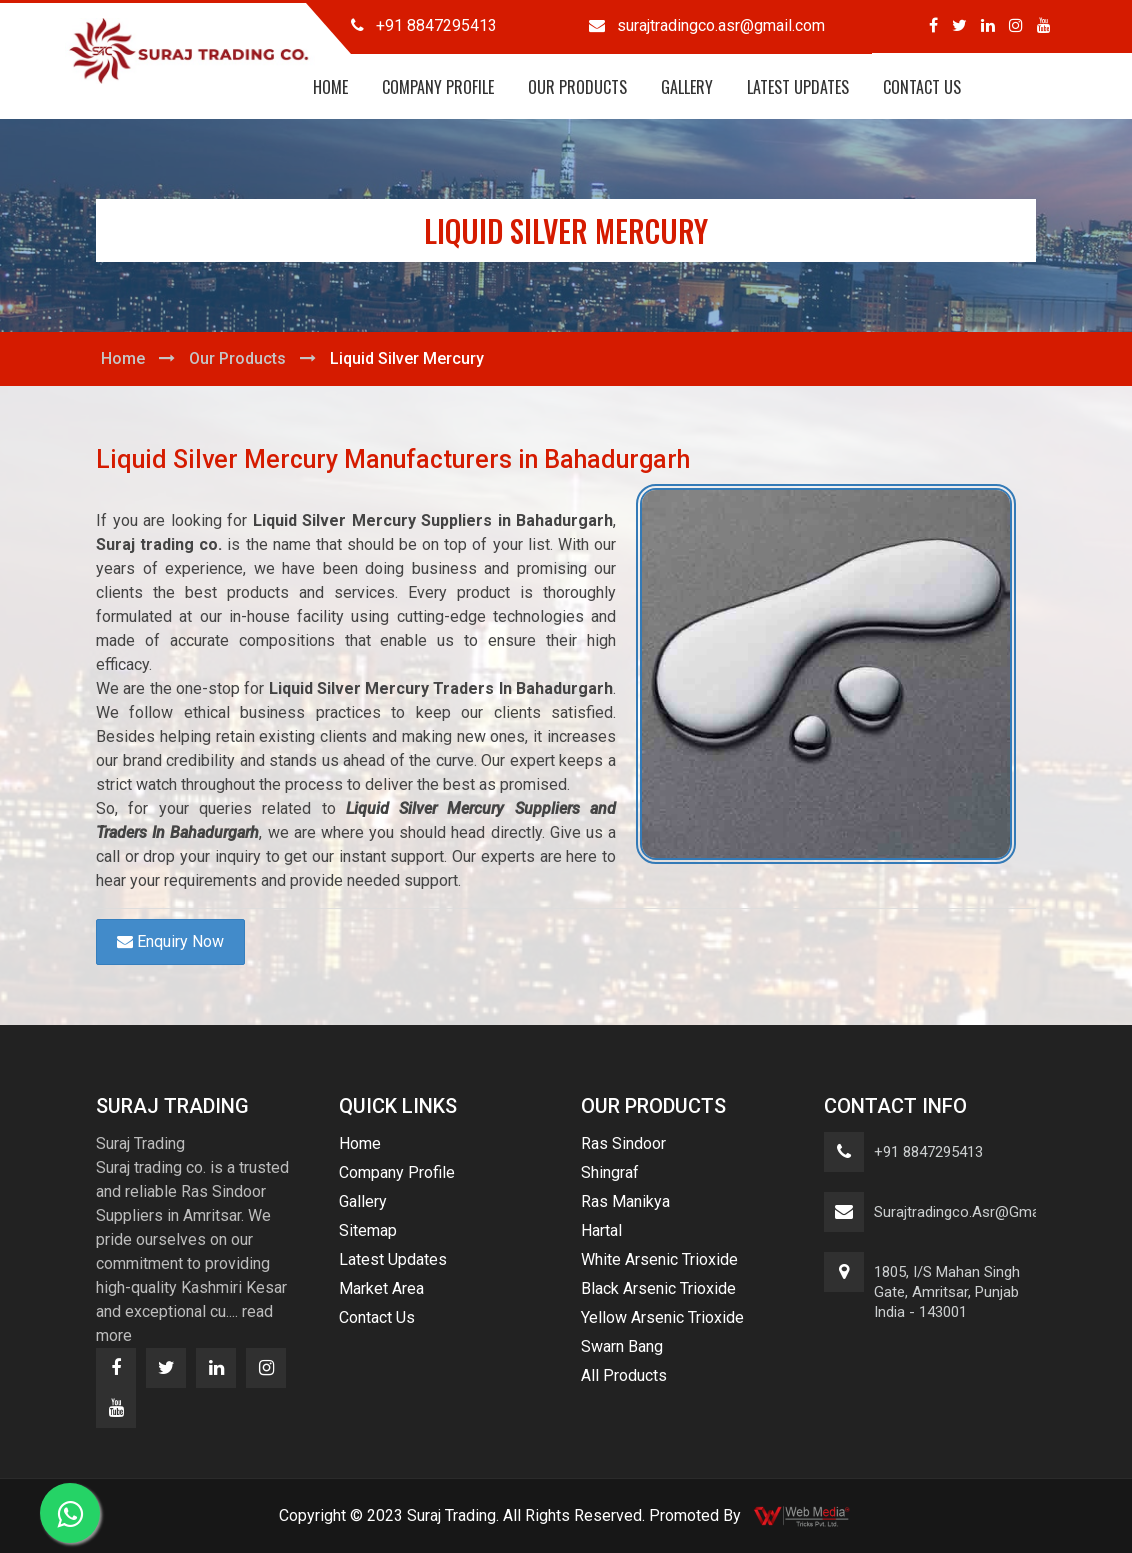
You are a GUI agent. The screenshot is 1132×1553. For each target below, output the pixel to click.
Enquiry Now (170, 941)
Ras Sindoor (623, 1143)
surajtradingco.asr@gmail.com (977, 1212)
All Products (624, 1375)
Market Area (381, 1288)
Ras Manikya (625, 1201)
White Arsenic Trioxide (659, 1259)
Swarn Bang (622, 1346)
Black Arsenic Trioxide (658, 1288)
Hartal (601, 1230)
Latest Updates (798, 87)
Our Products (577, 87)
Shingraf (610, 1172)
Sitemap (368, 1230)
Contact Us (922, 87)
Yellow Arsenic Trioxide (662, 1317)
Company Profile (438, 87)
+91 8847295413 (928, 1152)
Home (330, 87)
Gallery (687, 87)
